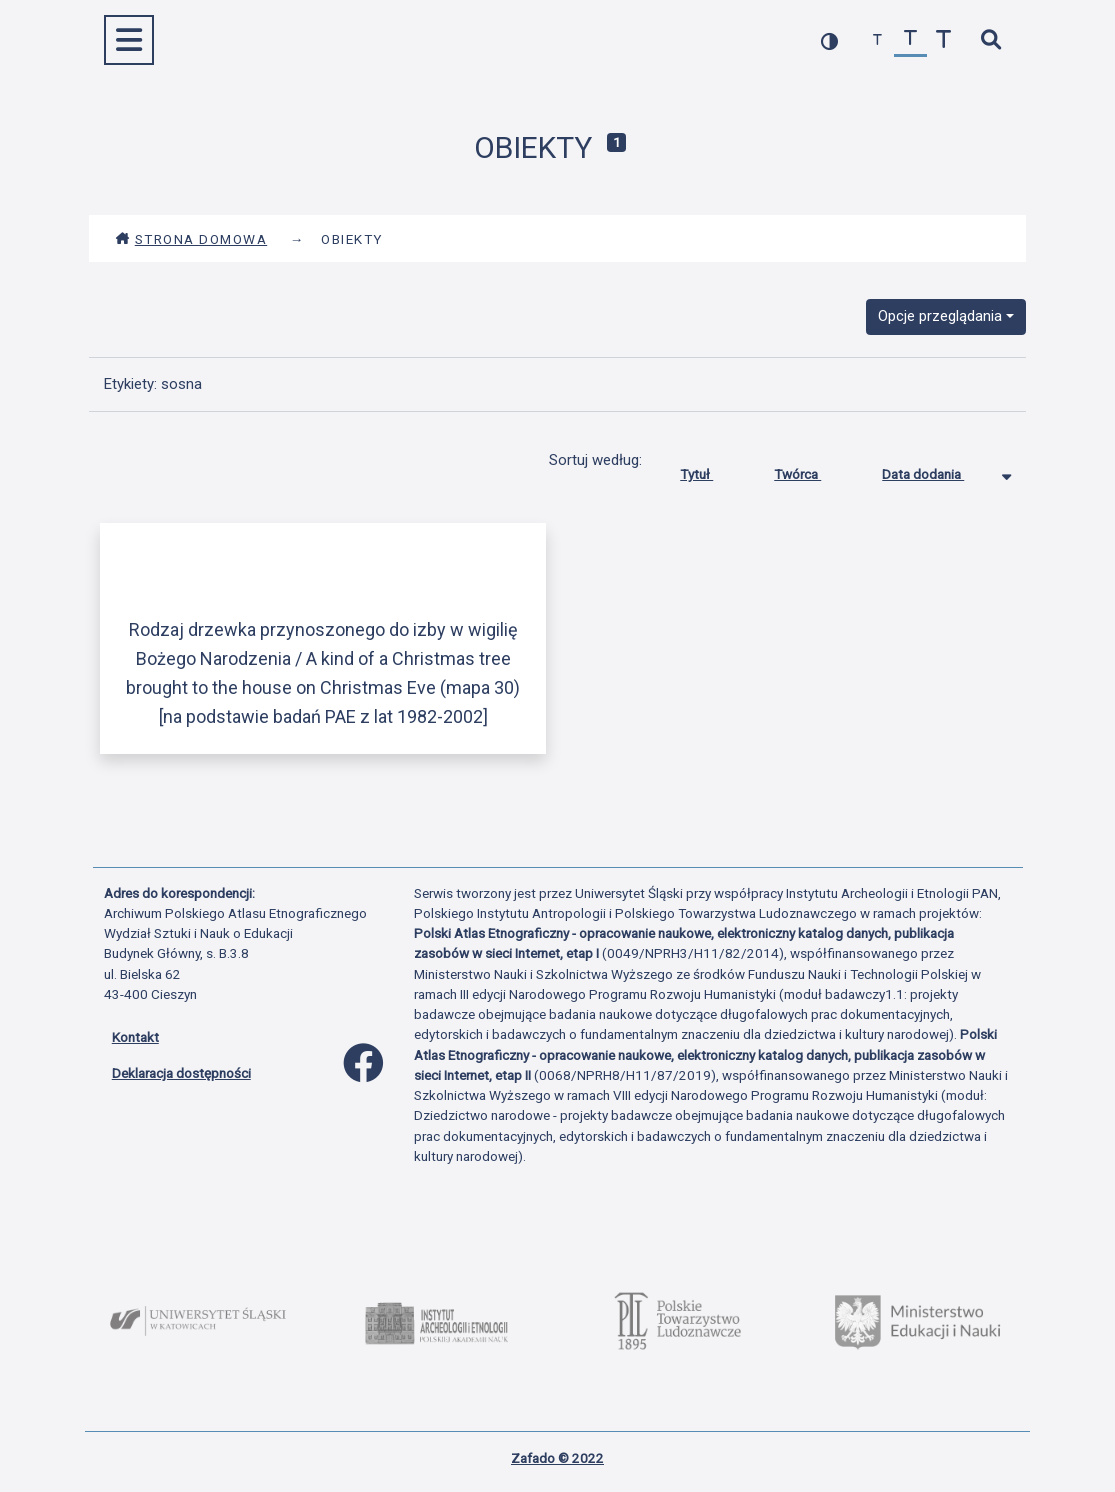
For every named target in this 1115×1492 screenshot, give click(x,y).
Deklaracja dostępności (181, 1073)
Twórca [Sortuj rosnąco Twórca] (812, 470)
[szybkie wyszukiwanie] (991, 40)
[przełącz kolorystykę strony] (829, 40)
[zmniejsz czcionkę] (877, 40)
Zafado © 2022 (557, 1458)
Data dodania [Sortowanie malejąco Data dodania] (938, 470)
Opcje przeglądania (940, 316)
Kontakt (135, 1037)
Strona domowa (191, 239)
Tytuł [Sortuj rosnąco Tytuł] (711, 470)
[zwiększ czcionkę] (943, 40)
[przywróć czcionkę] (910, 40)
